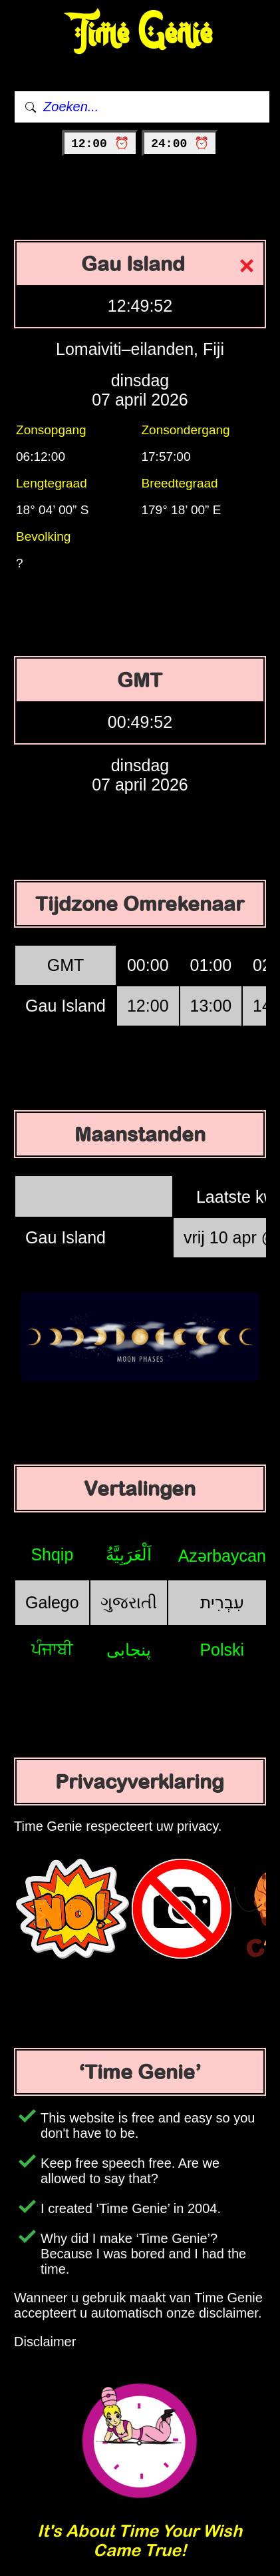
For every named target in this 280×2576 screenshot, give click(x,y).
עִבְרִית (222, 1602)
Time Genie (140, 33)
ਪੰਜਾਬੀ (52, 1649)
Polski (222, 1649)
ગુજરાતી (128, 1602)
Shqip (52, 1554)
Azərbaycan (222, 1555)
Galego (52, 1602)
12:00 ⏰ (100, 144)
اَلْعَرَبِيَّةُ (129, 1554)
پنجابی (128, 1649)
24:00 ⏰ (180, 144)
